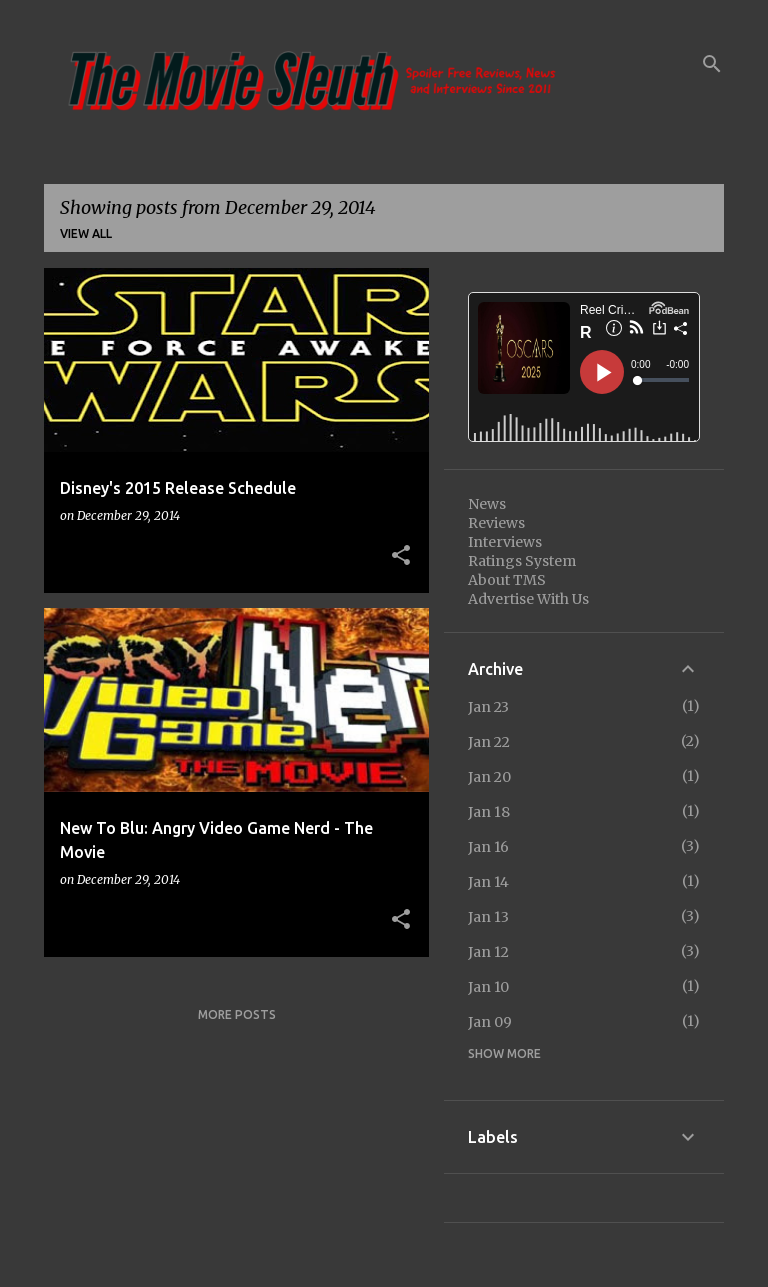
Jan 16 (488, 847)
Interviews (505, 542)
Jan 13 (488, 917)
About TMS (507, 580)
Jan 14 (488, 882)
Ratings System (522, 561)
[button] (401, 556)
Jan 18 (489, 812)
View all (86, 233)
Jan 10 (488, 987)
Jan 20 (489, 777)
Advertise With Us (528, 599)
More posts (237, 1014)
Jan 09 (490, 1022)
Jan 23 (488, 707)
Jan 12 (488, 952)
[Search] (712, 64)
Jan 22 (489, 742)
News (487, 504)
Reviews (496, 523)
